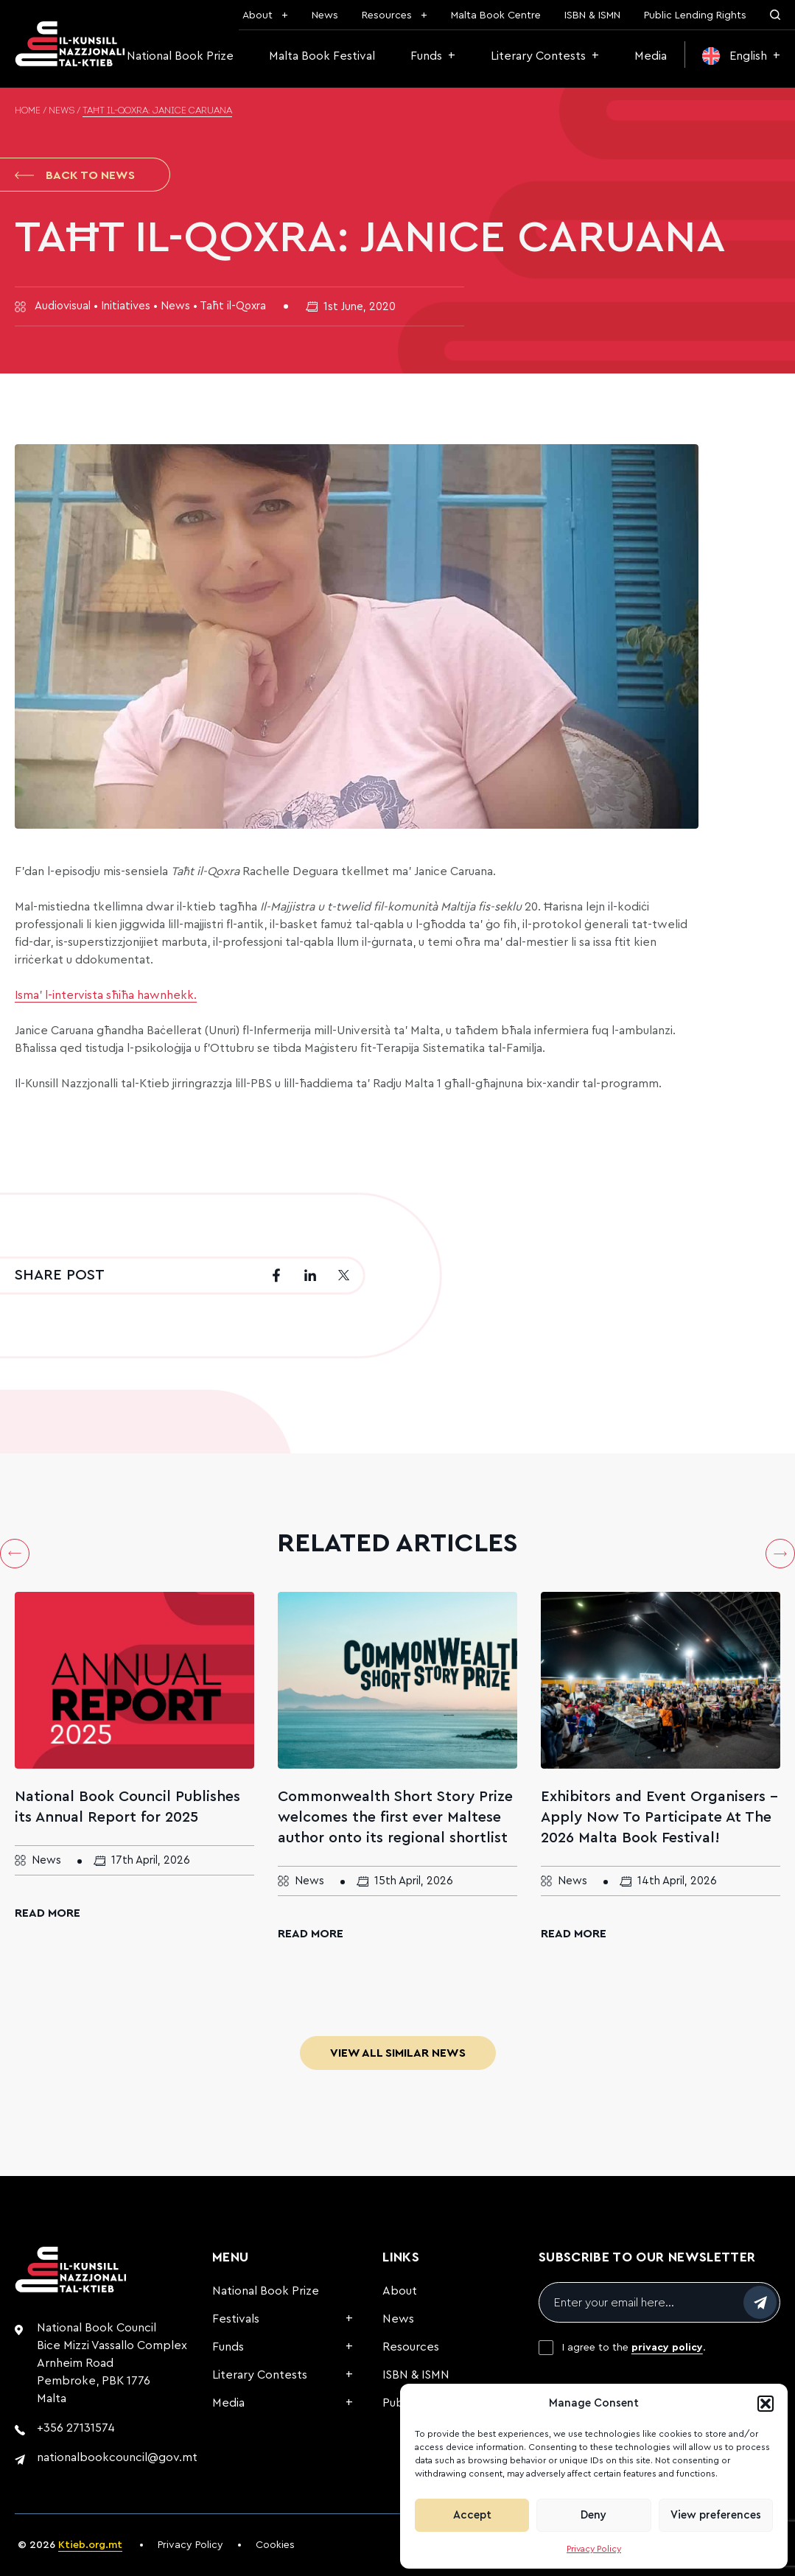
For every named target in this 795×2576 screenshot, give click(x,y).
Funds (426, 56)
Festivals (235, 2319)
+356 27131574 (76, 2428)
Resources (387, 15)
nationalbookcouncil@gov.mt (117, 2457)
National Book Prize (180, 56)
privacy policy (667, 2347)
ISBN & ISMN (592, 15)
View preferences (715, 2515)
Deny (593, 2515)
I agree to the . (634, 2347)
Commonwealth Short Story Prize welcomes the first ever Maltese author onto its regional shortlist (395, 1817)
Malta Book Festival (322, 56)
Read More (47, 1913)
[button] (765, 2403)
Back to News (75, 175)
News (325, 15)
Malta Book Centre (496, 15)
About (257, 15)
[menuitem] (741, 56)
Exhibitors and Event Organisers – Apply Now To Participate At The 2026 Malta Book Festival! (659, 1817)
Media (650, 56)
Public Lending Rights (695, 15)
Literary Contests (538, 56)
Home (28, 111)
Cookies (275, 2545)
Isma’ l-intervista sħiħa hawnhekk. (106, 995)
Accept (472, 2515)
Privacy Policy (594, 2548)
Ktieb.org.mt (90, 2545)
